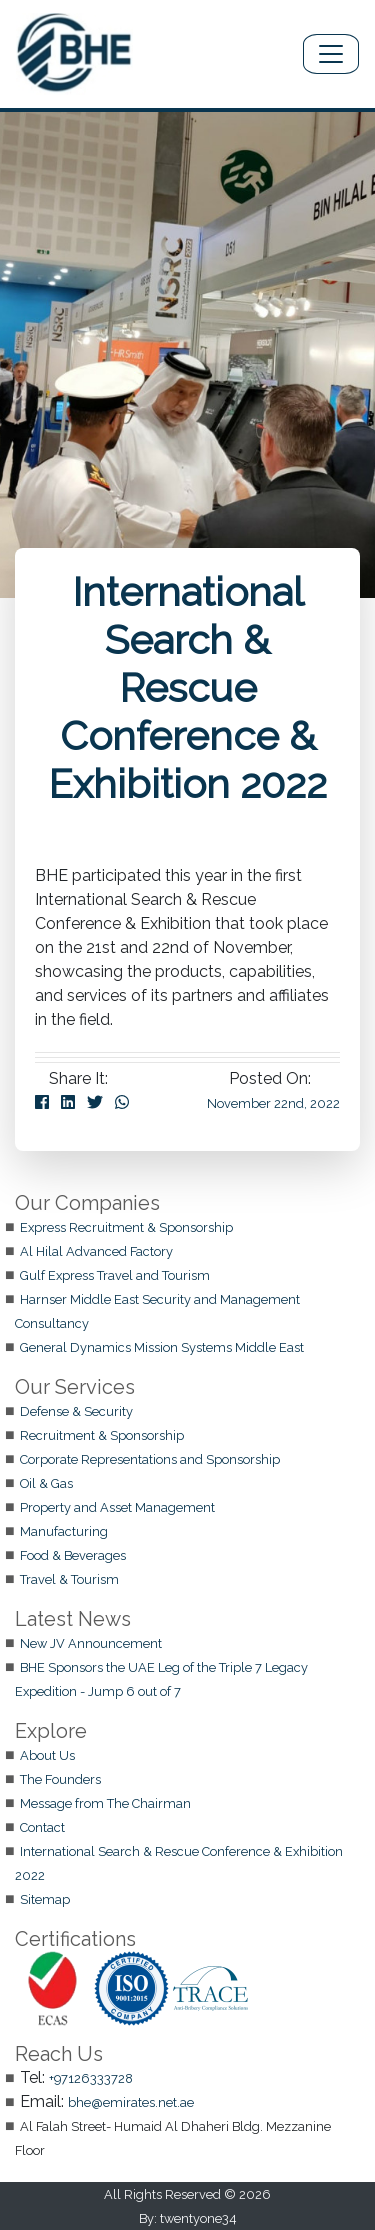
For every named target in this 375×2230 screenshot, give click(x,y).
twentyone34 (198, 2218)
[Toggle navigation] (331, 54)
